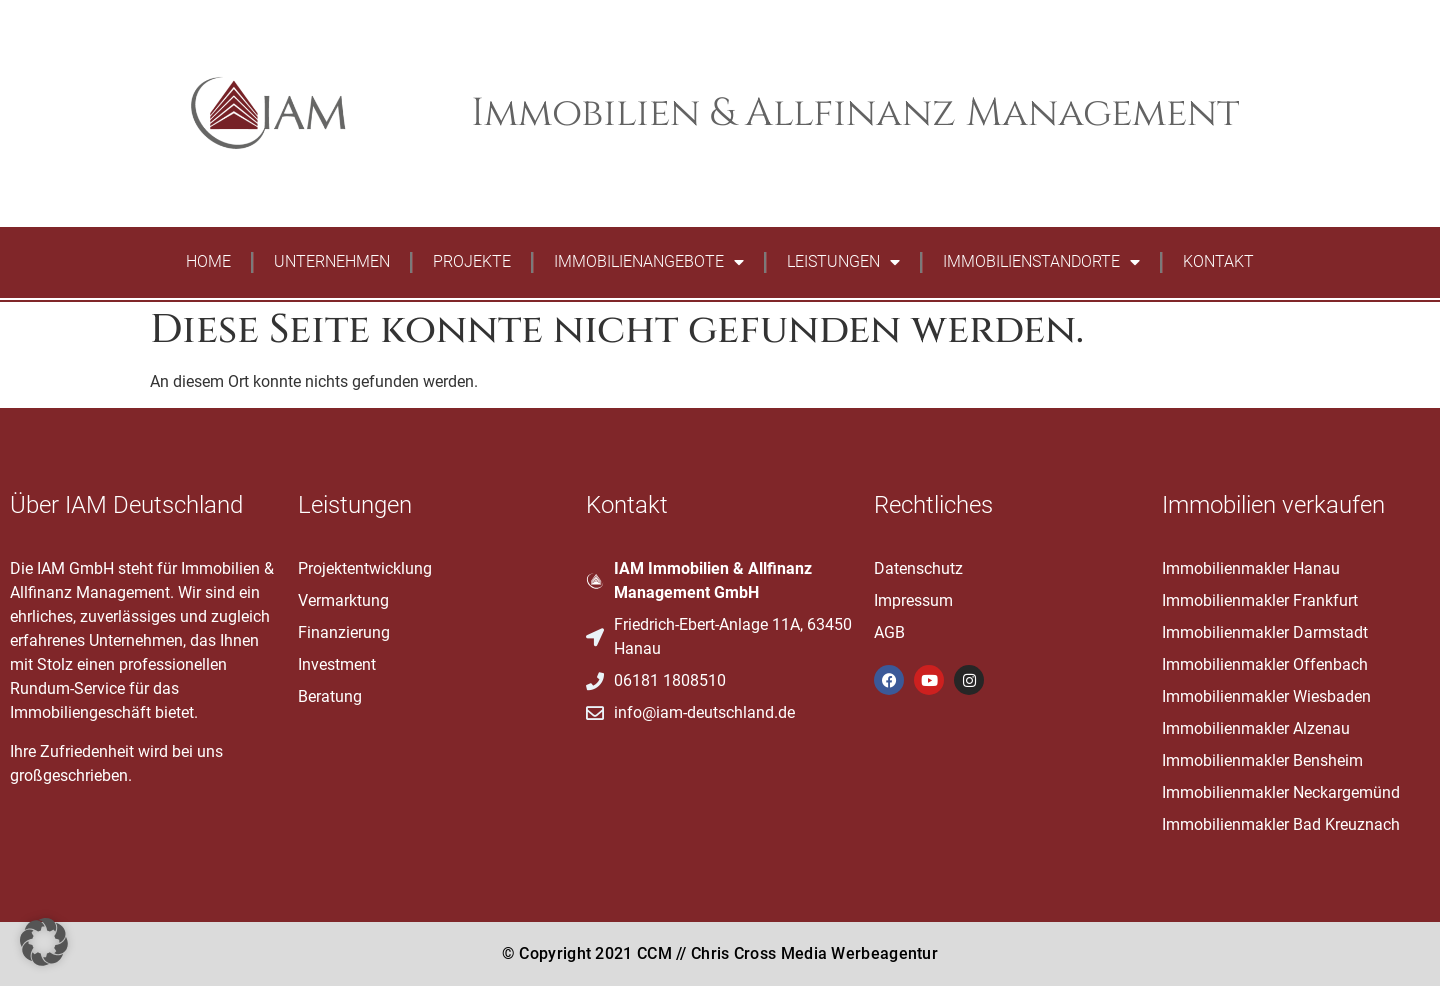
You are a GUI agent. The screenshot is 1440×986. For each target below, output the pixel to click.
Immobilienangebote (649, 262)
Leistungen (843, 262)
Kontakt (1218, 261)
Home (208, 261)
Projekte (472, 261)
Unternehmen (332, 261)
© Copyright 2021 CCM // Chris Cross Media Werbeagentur (720, 953)
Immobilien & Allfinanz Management (855, 113)
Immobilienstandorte (1041, 262)
